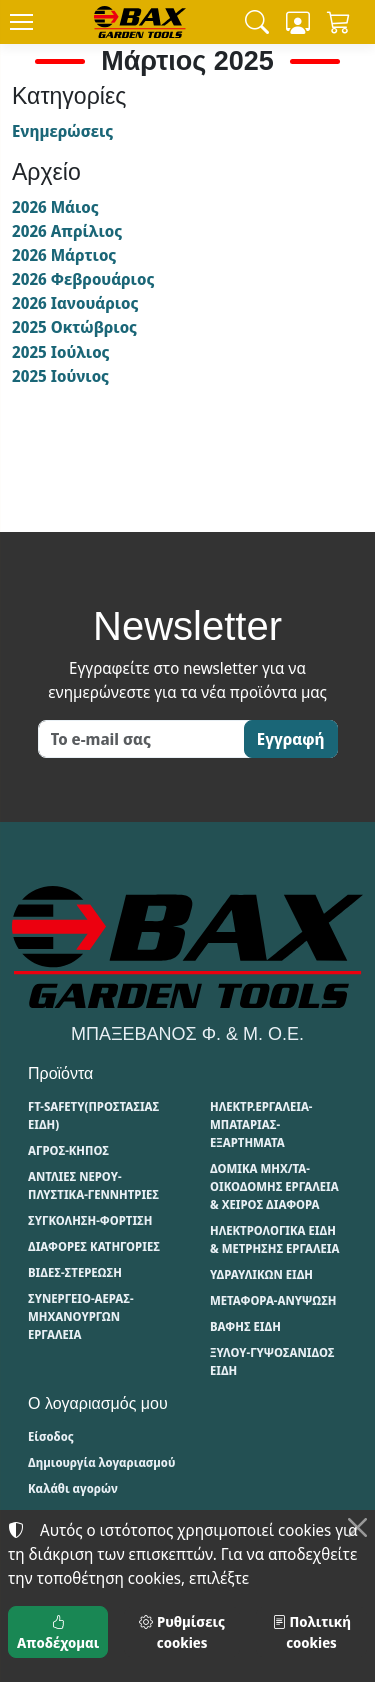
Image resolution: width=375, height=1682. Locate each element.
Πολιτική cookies (311, 1632)
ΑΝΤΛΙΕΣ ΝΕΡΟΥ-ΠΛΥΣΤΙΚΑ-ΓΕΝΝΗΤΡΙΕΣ (93, 1185)
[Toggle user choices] (298, 22)
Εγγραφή (291, 739)
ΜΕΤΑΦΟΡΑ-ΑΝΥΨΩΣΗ (273, 1300)
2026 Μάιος (55, 207)
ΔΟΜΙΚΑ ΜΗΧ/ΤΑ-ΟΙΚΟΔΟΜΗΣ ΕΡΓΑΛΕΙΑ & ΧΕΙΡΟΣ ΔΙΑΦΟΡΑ (274, 1186)
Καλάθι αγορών (73, 1488)
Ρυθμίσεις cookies (181, 1632)
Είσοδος (51, 1436)
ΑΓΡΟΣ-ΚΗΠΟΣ (68, 1150)
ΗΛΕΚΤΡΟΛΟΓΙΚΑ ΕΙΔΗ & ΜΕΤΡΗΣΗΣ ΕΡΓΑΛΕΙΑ (274, 1239)
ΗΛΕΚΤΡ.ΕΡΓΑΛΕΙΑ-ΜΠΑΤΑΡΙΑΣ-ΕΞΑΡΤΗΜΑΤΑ (261, 1124)
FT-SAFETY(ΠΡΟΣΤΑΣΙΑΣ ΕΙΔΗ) (93, 1115)
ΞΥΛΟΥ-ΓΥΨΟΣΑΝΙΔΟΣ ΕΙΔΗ (272, 1361)
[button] (257, 22)
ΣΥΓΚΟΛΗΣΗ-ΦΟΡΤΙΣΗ (90, 1220)
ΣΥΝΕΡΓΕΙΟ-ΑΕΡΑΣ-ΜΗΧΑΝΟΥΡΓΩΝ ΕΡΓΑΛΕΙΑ (81, 1316)
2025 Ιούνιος (60, 376)
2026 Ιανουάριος (75, 303)
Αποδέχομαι (58, 1632)
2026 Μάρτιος (64, 255)
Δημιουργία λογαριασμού (101, 1462)
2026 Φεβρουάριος (83, 279)
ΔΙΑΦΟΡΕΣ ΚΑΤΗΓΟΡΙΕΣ (94, 1246)
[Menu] (21, 22)
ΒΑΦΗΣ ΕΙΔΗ (245, 1326)
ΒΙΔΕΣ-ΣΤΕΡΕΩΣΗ (75, 1272)
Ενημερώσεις (62, 131)
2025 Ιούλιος (60, 352)
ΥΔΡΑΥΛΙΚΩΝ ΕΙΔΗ (261, 1274)
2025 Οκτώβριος (74, 327)
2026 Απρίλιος (67, 231)
